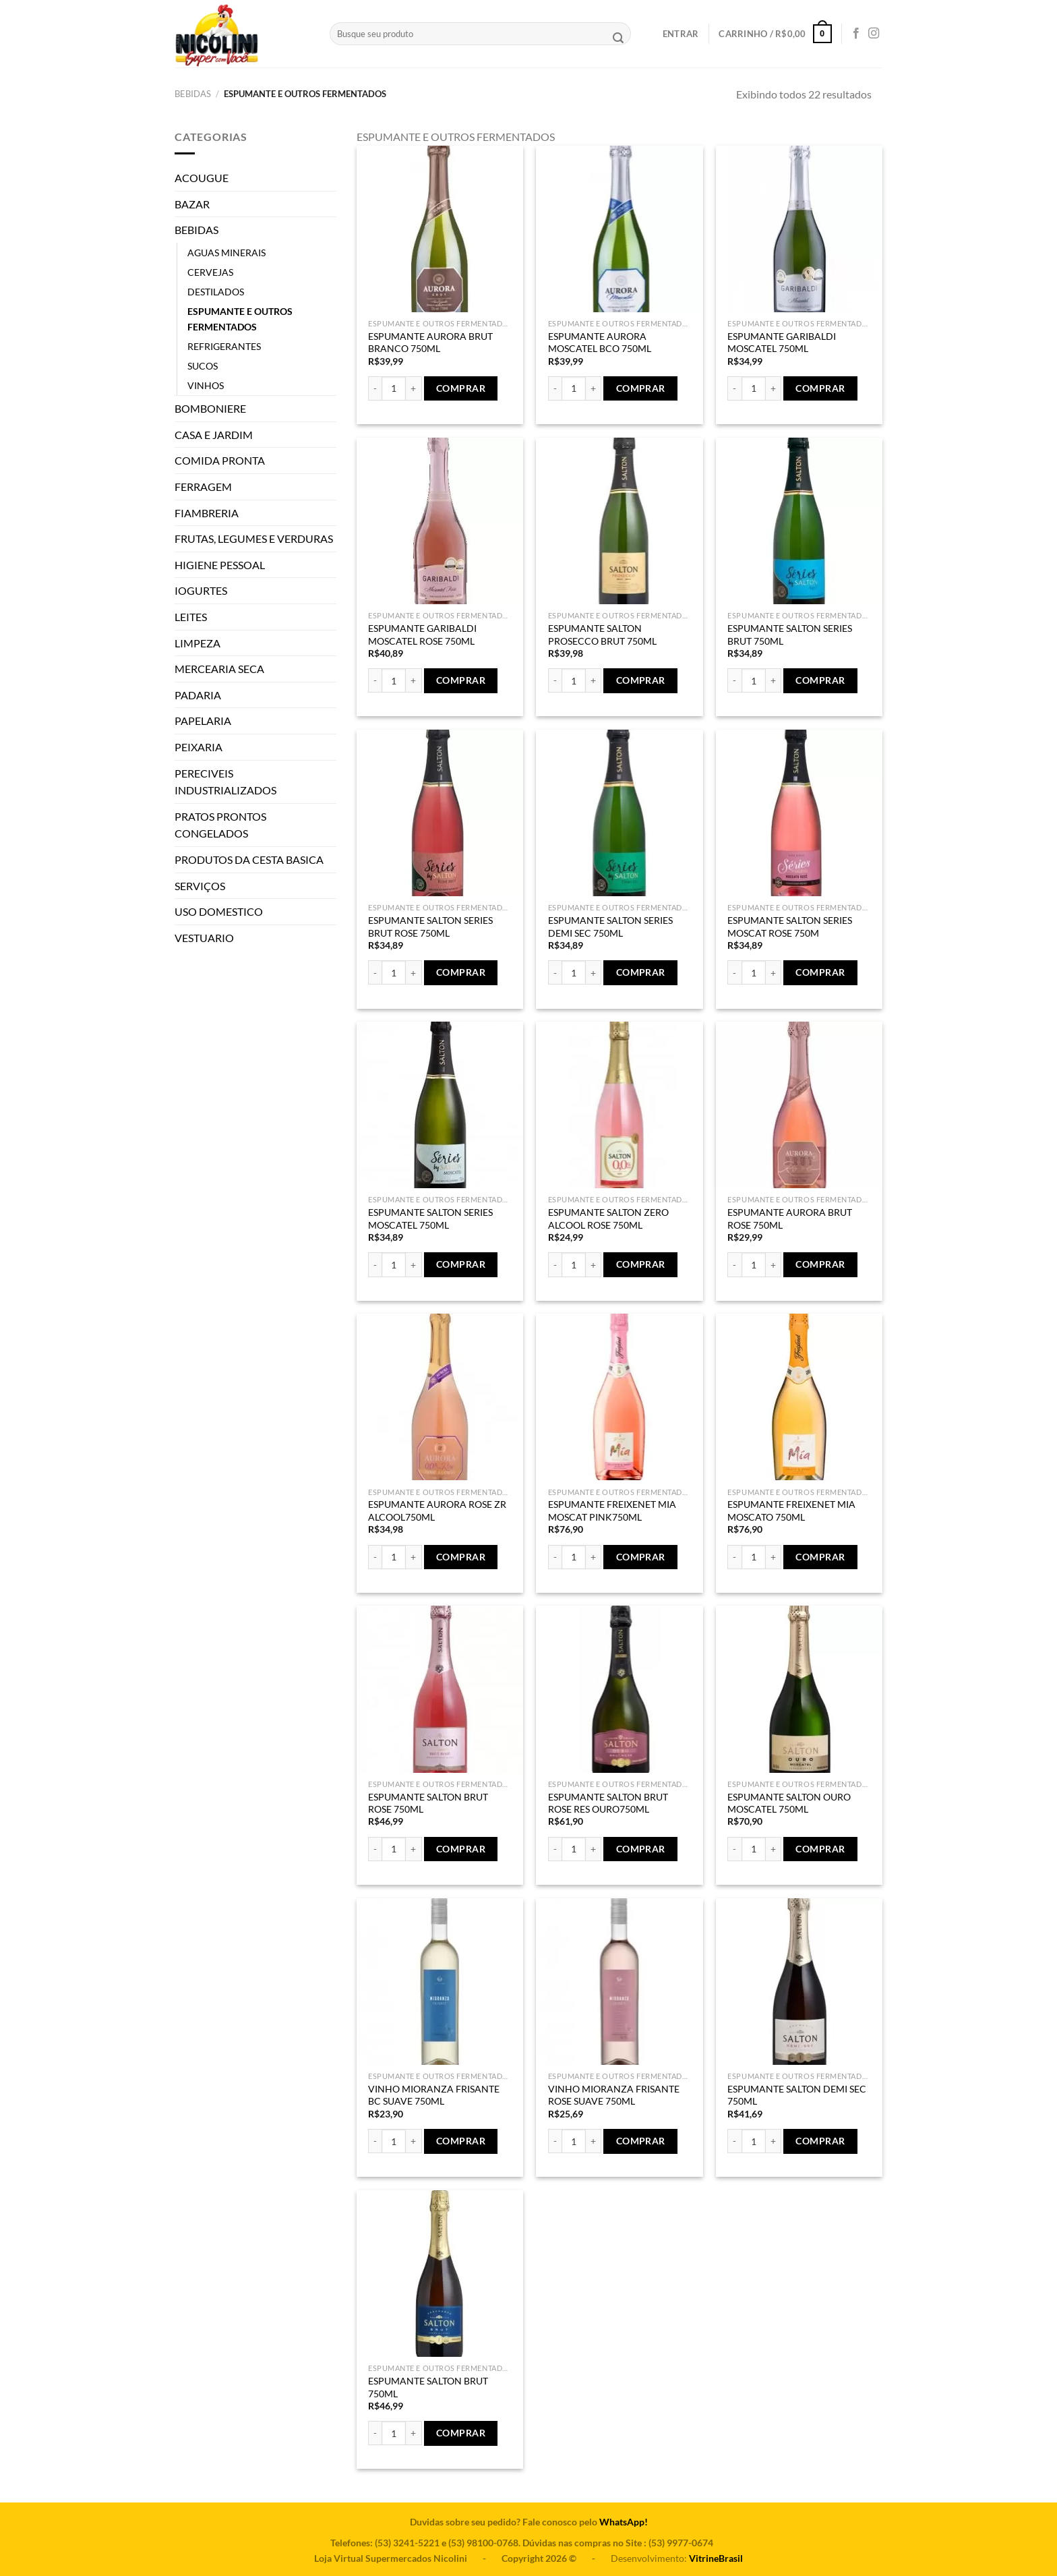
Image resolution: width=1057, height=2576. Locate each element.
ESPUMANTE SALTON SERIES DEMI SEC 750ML (610, 926)
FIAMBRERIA (207, 512)
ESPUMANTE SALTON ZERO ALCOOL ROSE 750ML (608, 1218)
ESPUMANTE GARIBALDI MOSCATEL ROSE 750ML (422, 634)
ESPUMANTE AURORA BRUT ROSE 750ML (789, 1218)
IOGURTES (201, 590)
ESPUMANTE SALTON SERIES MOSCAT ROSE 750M (789, 926)
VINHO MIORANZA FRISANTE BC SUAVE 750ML (434, 2095)
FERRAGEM (203, 486)
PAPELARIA (203, 720)
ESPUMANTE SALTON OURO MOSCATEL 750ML (789, 1803)
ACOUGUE (202, 177)
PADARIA (198, 695)
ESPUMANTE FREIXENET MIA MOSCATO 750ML (791, 1510)
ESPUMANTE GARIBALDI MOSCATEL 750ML (781, 342)
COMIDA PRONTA (220, 460)
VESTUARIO (204, 937)
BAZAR (192, 204)
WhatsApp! (623, 2521)
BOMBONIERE (210, 408)
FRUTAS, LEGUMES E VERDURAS (254, 538)
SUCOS (202, 366)
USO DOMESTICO (219, 911)
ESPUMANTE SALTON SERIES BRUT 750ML (789, 634)
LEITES (191, 616)
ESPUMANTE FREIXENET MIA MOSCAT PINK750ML (612, 1510)
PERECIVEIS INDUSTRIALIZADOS (225, 782)
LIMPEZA (197, 643)
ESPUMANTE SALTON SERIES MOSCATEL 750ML (430, 1218)
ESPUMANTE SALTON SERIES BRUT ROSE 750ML (430, 926)
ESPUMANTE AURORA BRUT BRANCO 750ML (430, 342)
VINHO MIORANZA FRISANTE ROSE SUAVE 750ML (614, 2095)
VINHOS (205, 385)
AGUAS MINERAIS (226, 252)
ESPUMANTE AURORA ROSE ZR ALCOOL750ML (437, 1510)
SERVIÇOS (200, 885)
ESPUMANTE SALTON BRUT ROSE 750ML (428, 1803)
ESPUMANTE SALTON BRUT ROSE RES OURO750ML (608, 1803)
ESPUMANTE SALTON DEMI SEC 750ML (796, 2095)
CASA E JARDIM (214, 434)
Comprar (460, 388)
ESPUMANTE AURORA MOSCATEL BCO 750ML (599, 342)
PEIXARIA (198, 746)
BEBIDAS (193, 93)
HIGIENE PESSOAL (220, 564)
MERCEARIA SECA (219, 668)
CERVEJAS (210, 272)
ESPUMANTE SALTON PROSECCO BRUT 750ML (602, 634)
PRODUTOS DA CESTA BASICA (249, 859)
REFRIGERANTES (224, 346)
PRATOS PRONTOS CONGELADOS (220, 825)
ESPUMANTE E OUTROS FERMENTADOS (240, 318)
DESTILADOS (215, 291)
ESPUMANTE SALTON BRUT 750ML (428, 2387)
